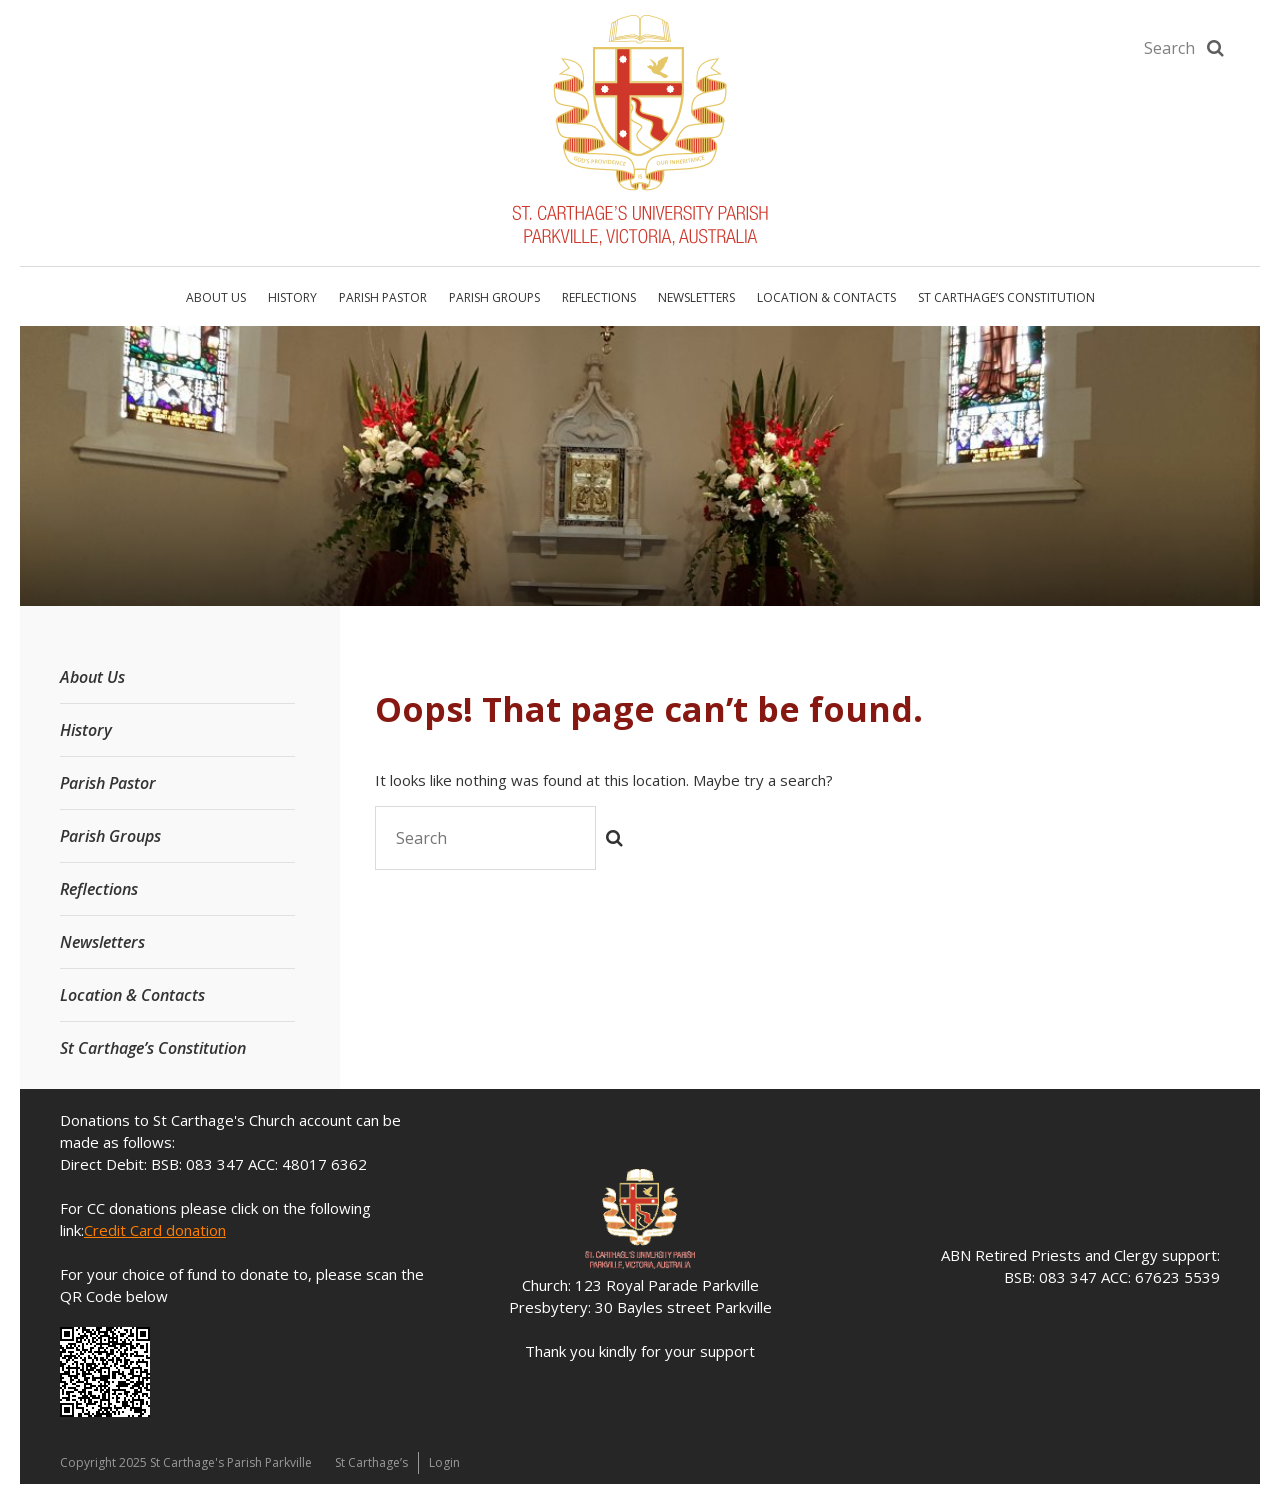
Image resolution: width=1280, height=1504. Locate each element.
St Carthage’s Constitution (1006, 297)
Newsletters (696, 297)
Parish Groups (494, 297)
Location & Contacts (826, 297)
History (292, 297)
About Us (216, 297)
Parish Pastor (383, 297)
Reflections (599, 297)
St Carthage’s (371, 1462)
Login (444, 1462)
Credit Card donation (155, 1230)
